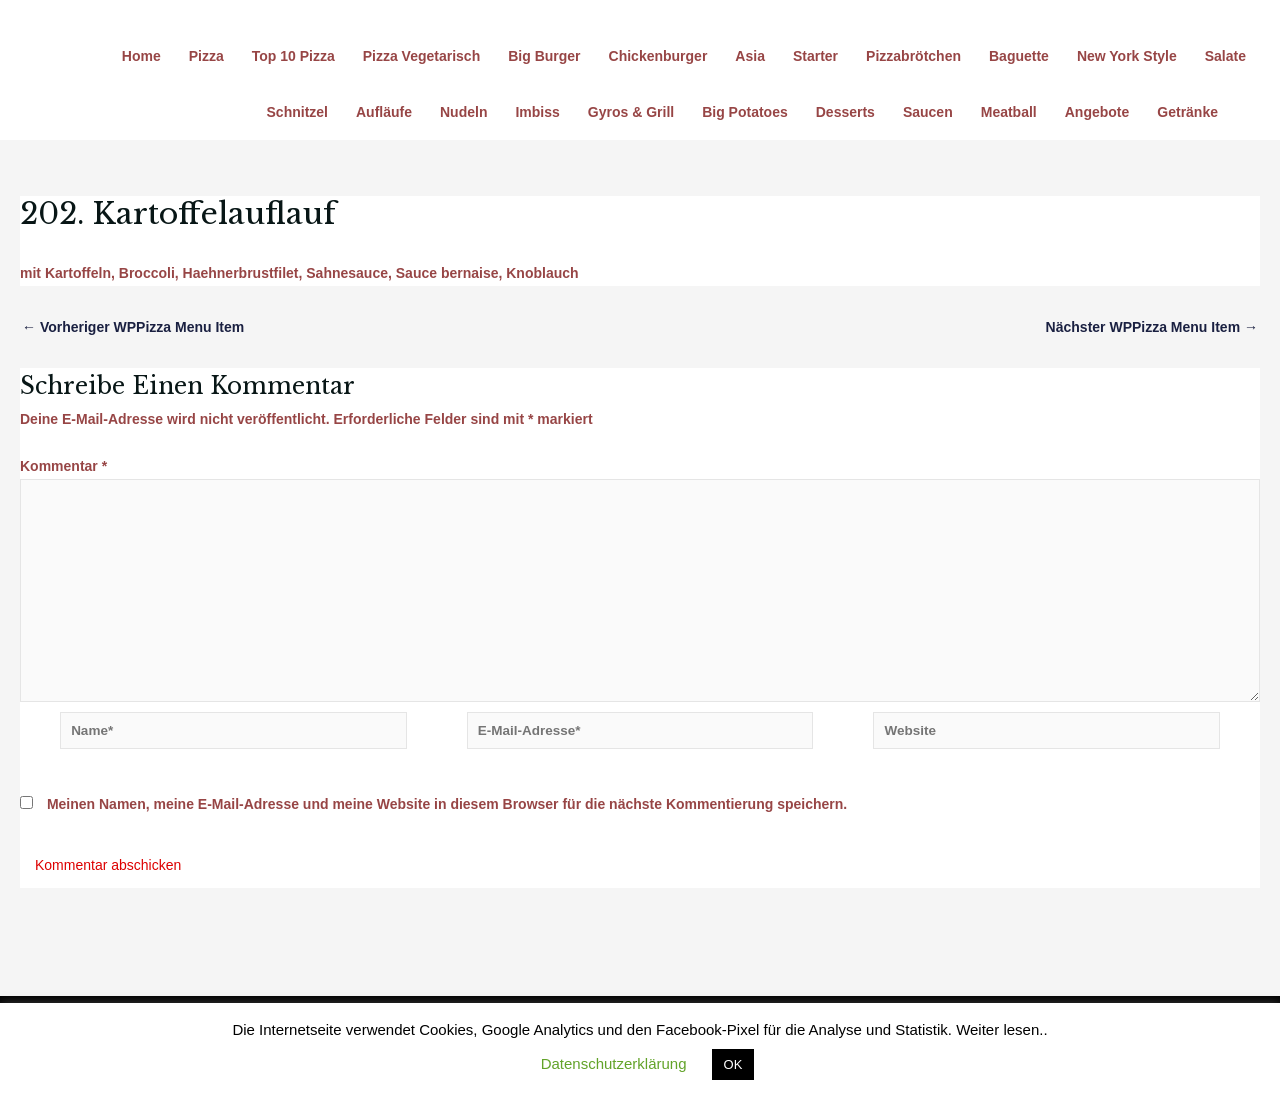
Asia (750, 56)
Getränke (1187, 112)
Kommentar (63, 466)
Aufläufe (384, 112)
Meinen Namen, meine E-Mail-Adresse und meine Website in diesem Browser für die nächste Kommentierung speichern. (447, 814)
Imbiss (537, 112)
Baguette (1019, 56)
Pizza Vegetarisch (422, 56)
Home (141, 56)
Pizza (206, 56)
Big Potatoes (745, 112)
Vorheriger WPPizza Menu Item (133, 327)
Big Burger (544, 56)
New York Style (1127, 56)
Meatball (1009, 112)
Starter (815, 56)
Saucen (928, 112)
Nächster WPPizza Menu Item (1152, 327)
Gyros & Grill (631, 112)
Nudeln (463, 112)
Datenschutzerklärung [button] (614, 1063)
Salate (1225, 56)
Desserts (845, 112)
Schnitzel (297, 112)
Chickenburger (658, 56)
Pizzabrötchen (913, 56)
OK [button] (733, 1064)
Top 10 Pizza (293, 56)
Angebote (1097, 112)
